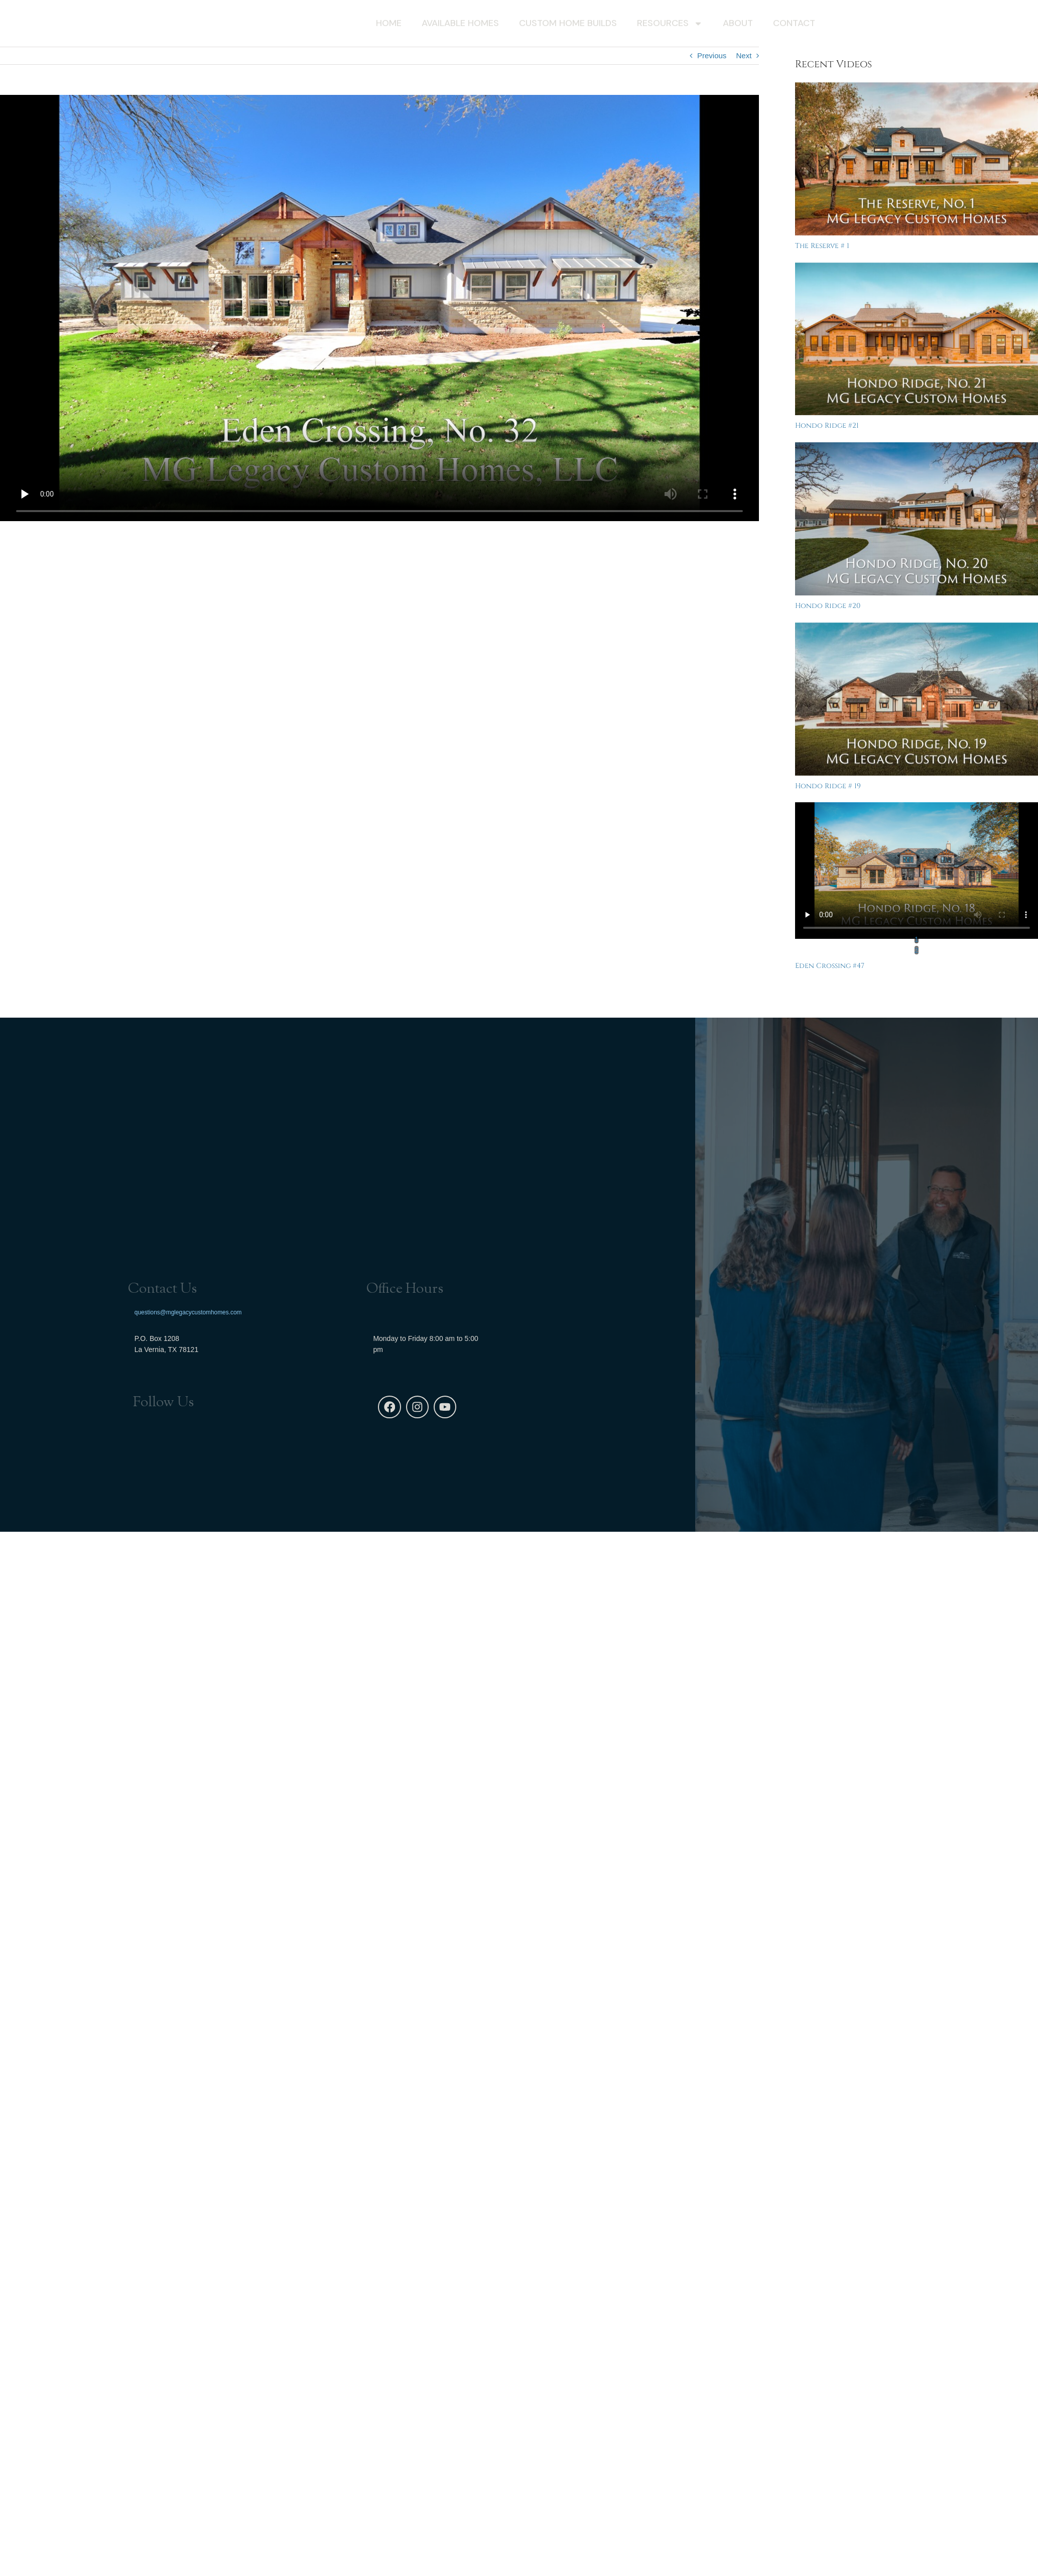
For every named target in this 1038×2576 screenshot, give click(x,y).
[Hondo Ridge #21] (916, 339)
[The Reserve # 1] (916, 158)
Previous (711, 55)
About (738, 24)
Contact (794, 24)
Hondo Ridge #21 (827, 425)
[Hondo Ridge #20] (916, 518)
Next (744, 55)
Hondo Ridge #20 (827, 605)
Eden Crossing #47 (829, 965)
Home (389, 24)
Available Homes (460, 24)
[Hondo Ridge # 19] (916, 699)
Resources (670, 24)
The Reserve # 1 (822, 246)
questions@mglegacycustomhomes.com (188, 1310)
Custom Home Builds (568, 24)
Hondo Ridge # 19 (828, 786)
